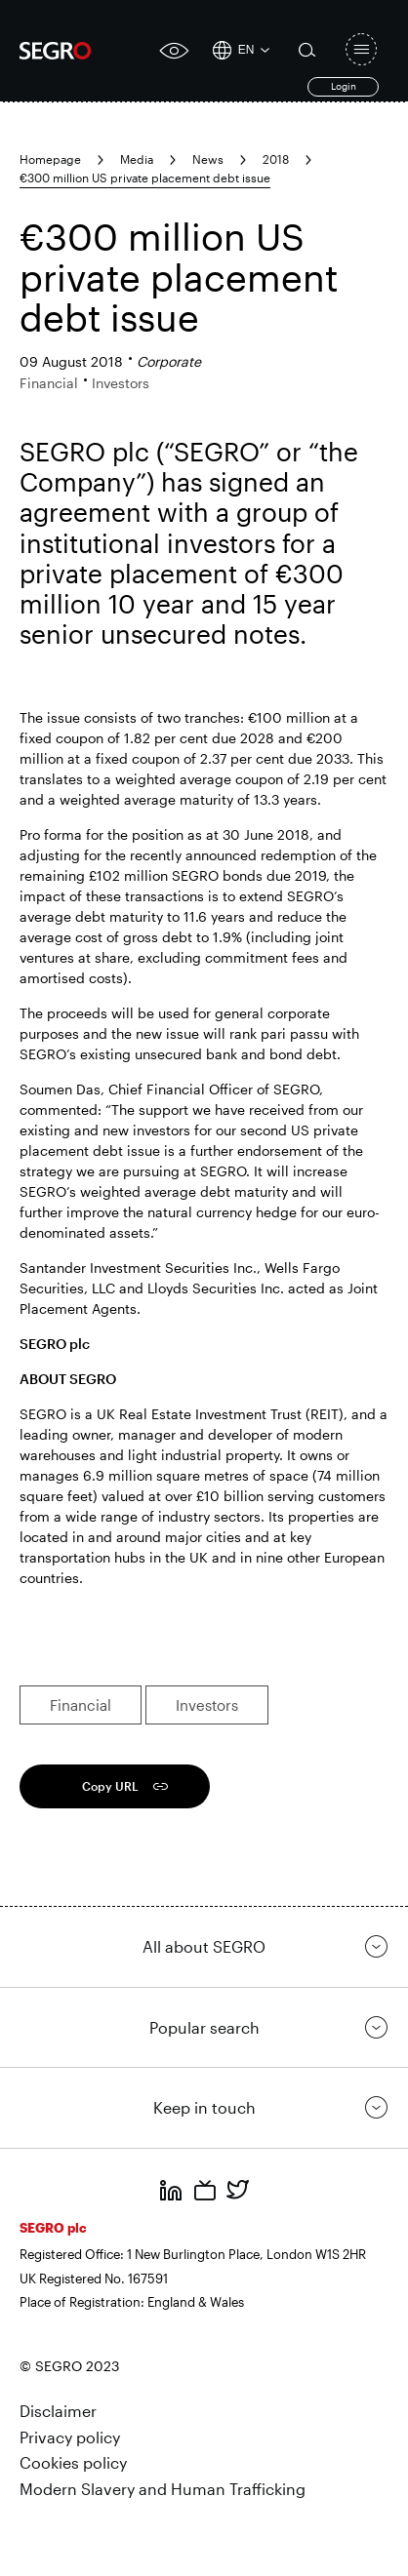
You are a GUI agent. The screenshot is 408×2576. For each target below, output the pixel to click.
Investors (207, 1705)
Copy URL (110, 1786)
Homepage (50, 159)
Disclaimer (58, 2410)
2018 (276, 159)
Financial (80, 1705)
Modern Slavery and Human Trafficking (163, 2488)
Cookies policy (73, 2462)
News (208, 159)
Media (136, 159)
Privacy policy (70, 2437)
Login (343, 86)
